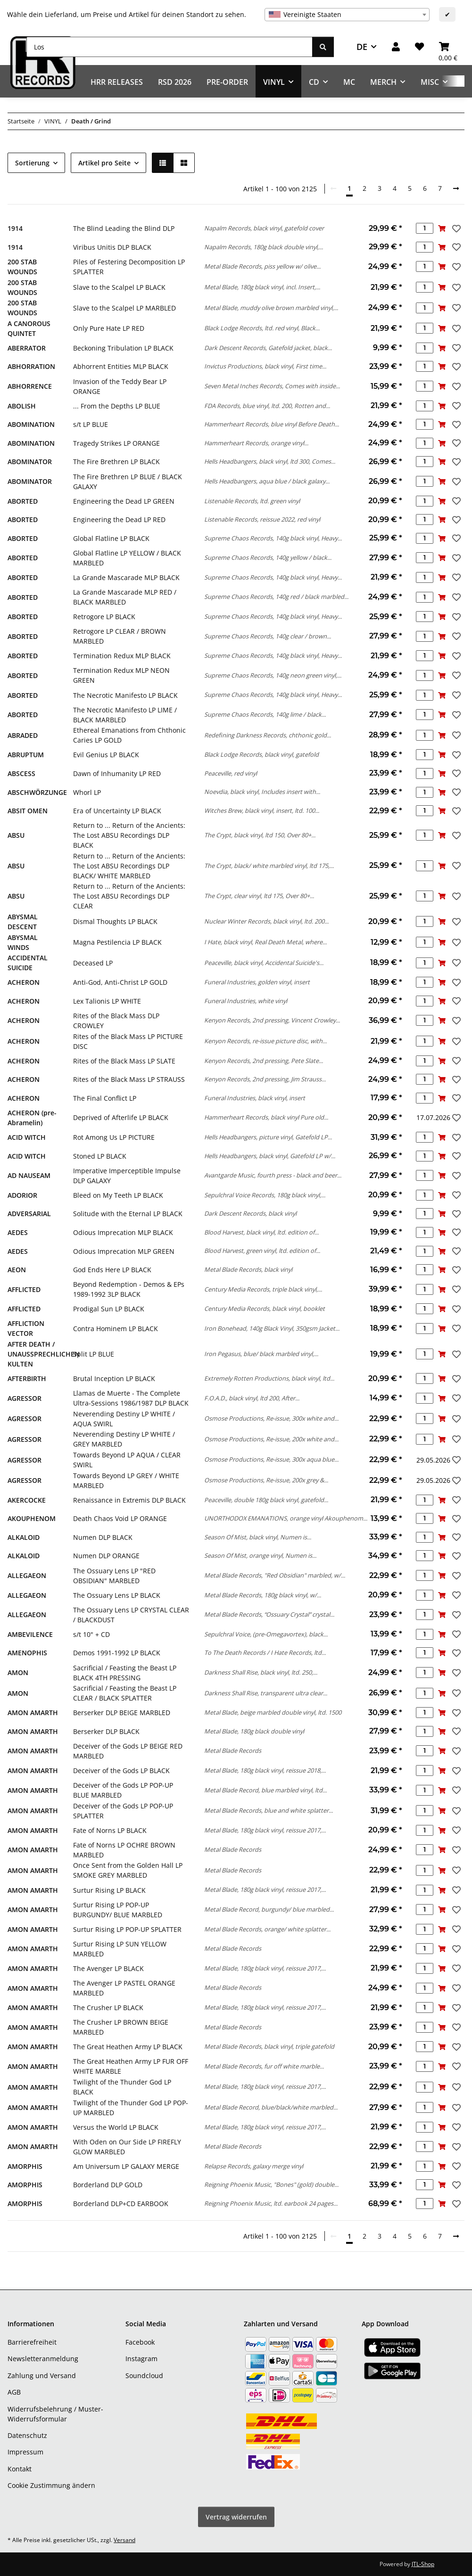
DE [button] (361, 46)
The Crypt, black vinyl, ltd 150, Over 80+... (259, 835)
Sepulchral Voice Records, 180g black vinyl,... (264, 1195)
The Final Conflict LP (104, 1098)
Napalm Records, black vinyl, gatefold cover (264, 228)
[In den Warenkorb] (442, 228)
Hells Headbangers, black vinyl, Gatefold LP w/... (269, 1156)
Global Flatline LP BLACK (111, 538)
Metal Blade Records (232, 1750)
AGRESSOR (24, 1398)
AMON (18, 1672)
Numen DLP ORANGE (106, 1555)
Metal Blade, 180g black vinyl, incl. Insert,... (262, 287)
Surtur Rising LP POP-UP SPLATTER (127, 1929)
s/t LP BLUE (90, 424)
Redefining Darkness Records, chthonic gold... (267, 735)
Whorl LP (87, 792)
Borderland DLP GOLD (107, 2184)
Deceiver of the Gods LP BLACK (121, 1770)
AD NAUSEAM (29, 1175)
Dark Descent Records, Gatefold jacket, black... (268, 347)
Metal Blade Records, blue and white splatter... (268, 1810)
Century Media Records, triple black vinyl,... (263, 1289)
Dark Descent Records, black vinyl (250, 1213)
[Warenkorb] (447, 47)
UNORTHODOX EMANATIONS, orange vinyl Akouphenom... (285, 1518)
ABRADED (23, 735)
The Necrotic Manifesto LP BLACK (125, 695)
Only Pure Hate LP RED (108, 328)
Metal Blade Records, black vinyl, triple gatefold (269, 2046)
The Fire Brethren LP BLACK (116, 461)
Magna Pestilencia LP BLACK (117, 942)
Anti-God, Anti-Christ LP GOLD (120, 982)
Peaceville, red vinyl (230, 773)
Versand (124, 2540)
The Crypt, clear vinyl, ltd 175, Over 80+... (259, 895)
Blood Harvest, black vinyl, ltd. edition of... (261, 1232)
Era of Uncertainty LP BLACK (117, 810)
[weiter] (455, 188)
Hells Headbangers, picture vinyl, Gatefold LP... (268, 1137)
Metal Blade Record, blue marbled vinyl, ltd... (265, 1790)
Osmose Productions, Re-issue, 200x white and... (271, 1439)
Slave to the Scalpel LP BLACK (119, 287)
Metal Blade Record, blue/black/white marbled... (271, 2107)
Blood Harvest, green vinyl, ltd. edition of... (262, 1250)
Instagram (141, 2358)
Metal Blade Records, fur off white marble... (264, 2066)
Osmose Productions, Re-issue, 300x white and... (271, 1418)
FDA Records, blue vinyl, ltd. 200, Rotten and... (267, 405)
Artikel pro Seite (104, 162)
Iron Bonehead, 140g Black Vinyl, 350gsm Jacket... (272, 1328)
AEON (17, 1269)
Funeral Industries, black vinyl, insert (254, 1098)
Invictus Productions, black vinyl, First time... (265, 366)
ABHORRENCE (30, 386)
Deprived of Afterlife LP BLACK (120, 1117)
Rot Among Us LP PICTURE (114, 1137)
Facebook (140, 2342)
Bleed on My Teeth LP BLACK (118, 1195)
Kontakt (20, 2468)
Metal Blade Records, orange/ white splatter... (267, 1929)
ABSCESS (21, 773)
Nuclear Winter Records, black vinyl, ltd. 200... (266, 921)
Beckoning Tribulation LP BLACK (123, 347)
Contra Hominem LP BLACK (115, 1328)
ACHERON (24, 982)
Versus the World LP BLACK (115, 2127)
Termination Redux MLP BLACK (122, 655)
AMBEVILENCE (30, 1634)
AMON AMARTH (33, 1712)
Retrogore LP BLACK (104, 616)
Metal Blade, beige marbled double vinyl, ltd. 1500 (272, 1712)
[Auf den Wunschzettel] (455, 228)
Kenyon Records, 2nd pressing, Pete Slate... (263, 1060)
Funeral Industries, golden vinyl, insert (257, 982)
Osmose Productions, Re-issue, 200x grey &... (266, 1480)
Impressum (25, 2451)
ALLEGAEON (27, 1575)
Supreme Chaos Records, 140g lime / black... (265, 714)
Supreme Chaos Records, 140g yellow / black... (267, 557)
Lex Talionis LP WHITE (107, 1001)
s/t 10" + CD (91, 1634)
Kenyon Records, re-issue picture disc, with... (265, 1041)
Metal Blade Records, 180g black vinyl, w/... (262, 1595)
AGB (14, 2392)
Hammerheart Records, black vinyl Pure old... (266, 1117)
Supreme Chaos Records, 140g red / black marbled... (276, 596)
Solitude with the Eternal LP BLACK (127, 1213)
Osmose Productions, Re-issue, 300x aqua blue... (271, 1459)
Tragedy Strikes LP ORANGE (116, 443)
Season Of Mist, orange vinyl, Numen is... (260, 1555)
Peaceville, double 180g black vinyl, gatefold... (266, 1500)
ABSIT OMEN (28, 810)
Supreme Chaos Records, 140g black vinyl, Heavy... (273, 538)
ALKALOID (24, 1537)
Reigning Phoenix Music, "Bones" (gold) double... (271, 2184)
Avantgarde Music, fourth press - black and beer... (272, 1175)
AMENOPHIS (27, 1652)
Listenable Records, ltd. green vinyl (252, 501)
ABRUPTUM (26, 754)
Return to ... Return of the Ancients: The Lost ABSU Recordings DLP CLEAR (129, 896)
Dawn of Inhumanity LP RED (117, 773)
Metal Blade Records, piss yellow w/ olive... (262, 266)
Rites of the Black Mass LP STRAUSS (129, 1079)
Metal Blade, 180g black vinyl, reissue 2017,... (265, 1830)
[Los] (169, 47)
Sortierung (32, 162)
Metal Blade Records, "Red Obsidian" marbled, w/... (274, 1575)
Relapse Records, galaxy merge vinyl (253, 2166)
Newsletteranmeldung (43, 2358)
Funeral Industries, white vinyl (245, 1001)
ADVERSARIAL (29, 1213)
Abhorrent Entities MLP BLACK (120, 366)
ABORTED (23, 501)
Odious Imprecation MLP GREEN (123, 1251)
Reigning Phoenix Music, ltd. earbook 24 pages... (271, 2203)
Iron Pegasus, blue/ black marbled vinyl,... (261, 1353)
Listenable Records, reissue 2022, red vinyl (262, 519)
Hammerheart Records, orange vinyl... (256, 443)
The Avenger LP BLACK (108, 1968)
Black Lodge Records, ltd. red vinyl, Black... (262, 328)
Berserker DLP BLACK (106, 1731)
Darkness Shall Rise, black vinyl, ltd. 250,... (260, 1672)
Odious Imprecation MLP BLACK (123, 1232)
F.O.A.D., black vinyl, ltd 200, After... (251, 1398)
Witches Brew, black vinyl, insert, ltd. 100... (261, 810)
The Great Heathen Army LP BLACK (127, 2046)
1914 (15, 228)
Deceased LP (93, 962)
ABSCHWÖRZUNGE (37, 792)
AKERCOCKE (27, 1500)
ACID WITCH (27, 1137)
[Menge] (424, 228)
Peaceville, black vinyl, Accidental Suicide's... (263, 962)
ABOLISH (22, 405)
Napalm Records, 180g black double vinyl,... (263, 247)
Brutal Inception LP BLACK (114, 1378)
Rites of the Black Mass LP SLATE (124, 1060)
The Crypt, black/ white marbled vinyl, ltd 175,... (269, 865)
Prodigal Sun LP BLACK (108, 1308)
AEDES (18, 1232)
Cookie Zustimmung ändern (51, 2485)
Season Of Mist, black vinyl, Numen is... (257, 1537)
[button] (395, 47)
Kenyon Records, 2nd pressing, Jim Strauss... (265, 1079)
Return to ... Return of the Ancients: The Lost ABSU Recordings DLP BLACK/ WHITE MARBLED (129, 865)
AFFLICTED (24, 1289)
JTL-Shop (423, 2564)
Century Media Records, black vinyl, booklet (264, 1308)
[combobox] (347, 14)
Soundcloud (144, 2375)
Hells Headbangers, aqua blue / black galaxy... (267, 481)
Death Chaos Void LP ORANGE (120, 1518)
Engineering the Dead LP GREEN (123, 501)
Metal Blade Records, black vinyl (248, 1269)
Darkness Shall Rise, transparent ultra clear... (265, 1693)
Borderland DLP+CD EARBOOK (120, 2203)
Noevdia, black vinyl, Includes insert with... (262, 791)
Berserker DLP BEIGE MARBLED (121, 1712)
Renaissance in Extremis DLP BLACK (129, 1500)
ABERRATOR (27, 347)
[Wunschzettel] (419, 47)
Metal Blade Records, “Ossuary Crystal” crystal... (269, 1614)
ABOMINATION (31, 424)
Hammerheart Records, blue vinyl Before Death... (271, 424)
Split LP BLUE (93, 1353)
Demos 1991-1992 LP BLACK (116, 1652)
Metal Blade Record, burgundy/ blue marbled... (269, 1909)
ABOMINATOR (30, 461)
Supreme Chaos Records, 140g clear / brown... (267, 636)
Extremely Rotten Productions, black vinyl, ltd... (269, 1378)
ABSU (16, 835)
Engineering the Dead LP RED (119, 519)
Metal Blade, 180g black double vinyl (254, 1731)
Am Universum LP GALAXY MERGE (126, 2166)
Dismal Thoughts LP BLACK (115, 921)
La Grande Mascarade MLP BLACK (126, 577)
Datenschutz (27, 2435)
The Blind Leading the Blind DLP (123, 228)
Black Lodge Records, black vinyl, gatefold (261, 754)
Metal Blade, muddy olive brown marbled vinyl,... (271, 307)
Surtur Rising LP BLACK (109, 1890)
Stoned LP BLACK (99, 1156)
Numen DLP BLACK (102, 1537)
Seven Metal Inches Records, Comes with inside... (272, 386)
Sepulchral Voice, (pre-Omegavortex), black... (266, 1634)
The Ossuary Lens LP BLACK (116, 1595)
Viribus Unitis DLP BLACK (112, 247)
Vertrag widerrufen (236, 2516)
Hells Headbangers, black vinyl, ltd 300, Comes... (269, 461)
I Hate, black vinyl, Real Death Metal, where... (265, 942)
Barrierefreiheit (32, 2342)
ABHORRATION (31, 366)
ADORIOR (22, 1195)
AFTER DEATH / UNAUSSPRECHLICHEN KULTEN (44, 1354)
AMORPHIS (25, 2166)
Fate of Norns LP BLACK (110, 1830)
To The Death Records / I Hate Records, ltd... (265, 1652)
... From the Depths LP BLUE (116, 405)
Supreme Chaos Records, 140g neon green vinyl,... (272, 675)
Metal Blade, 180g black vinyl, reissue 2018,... (265, 1770)
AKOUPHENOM (32, 1518)
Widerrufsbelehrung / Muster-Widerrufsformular (55, 2413)
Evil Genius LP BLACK (106, 754)
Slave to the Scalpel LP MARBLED (124, 307)
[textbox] (347, 14)
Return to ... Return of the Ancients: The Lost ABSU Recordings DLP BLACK (129, 835)
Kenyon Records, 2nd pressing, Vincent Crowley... (272, 1020)
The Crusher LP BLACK (108, 2007)
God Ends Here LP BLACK (112, 1269)
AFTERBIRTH (27, 1378)
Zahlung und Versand (42, 2375)
